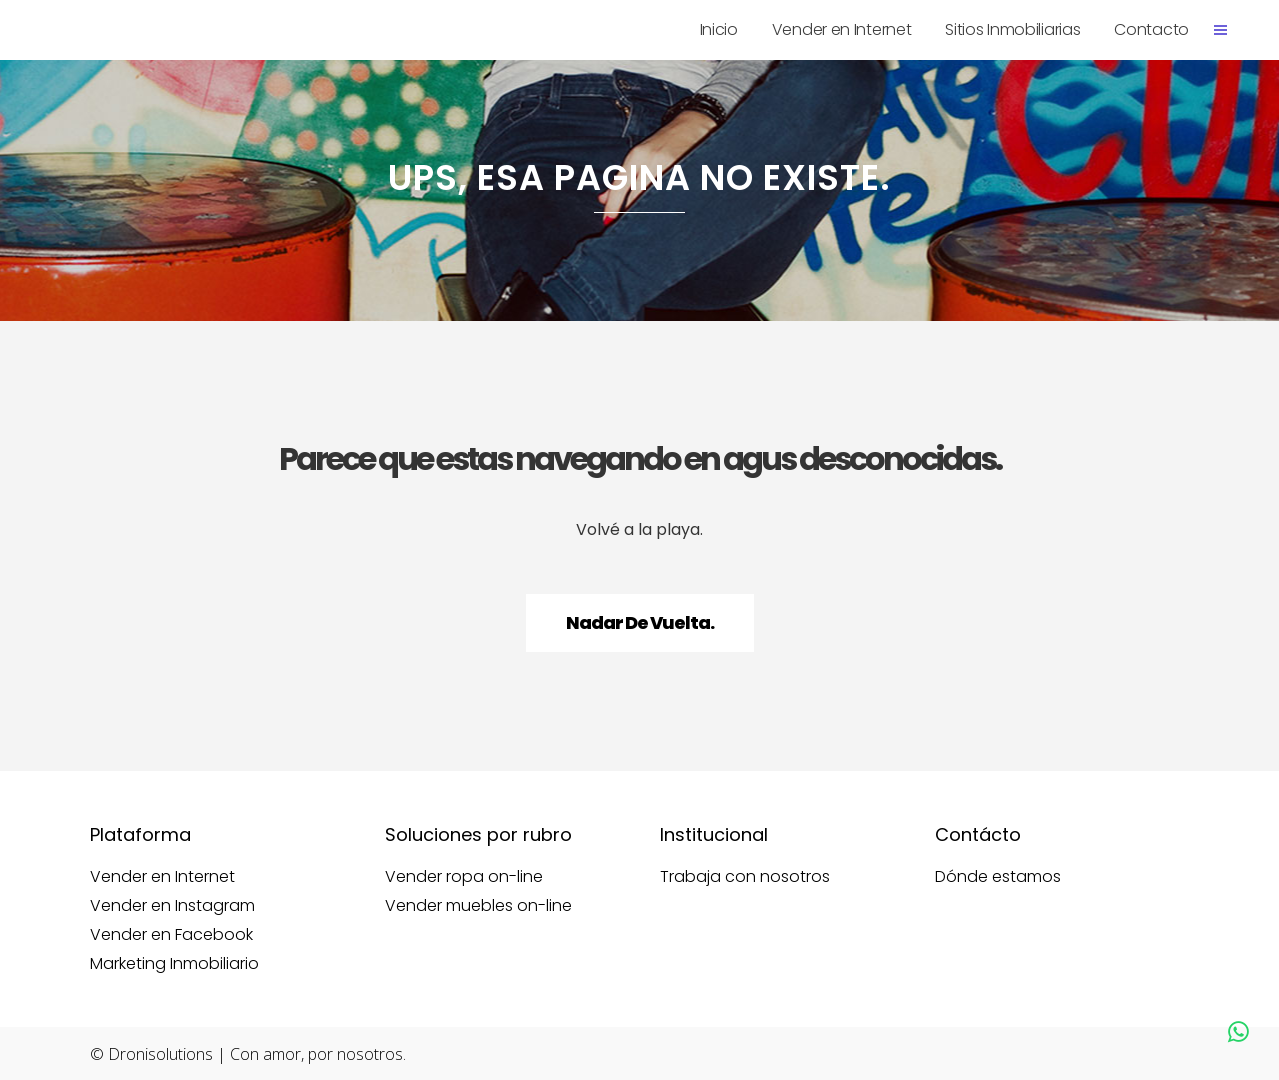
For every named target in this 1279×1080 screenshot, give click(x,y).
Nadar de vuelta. (640, 622)
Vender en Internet (162, 877)
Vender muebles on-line (478, 906)
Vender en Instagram (172, 906)
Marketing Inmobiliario (174, 964)
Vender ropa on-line (464, 877)
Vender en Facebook (171, 935)
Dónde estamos (998, 877)
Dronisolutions (160, 1054)
